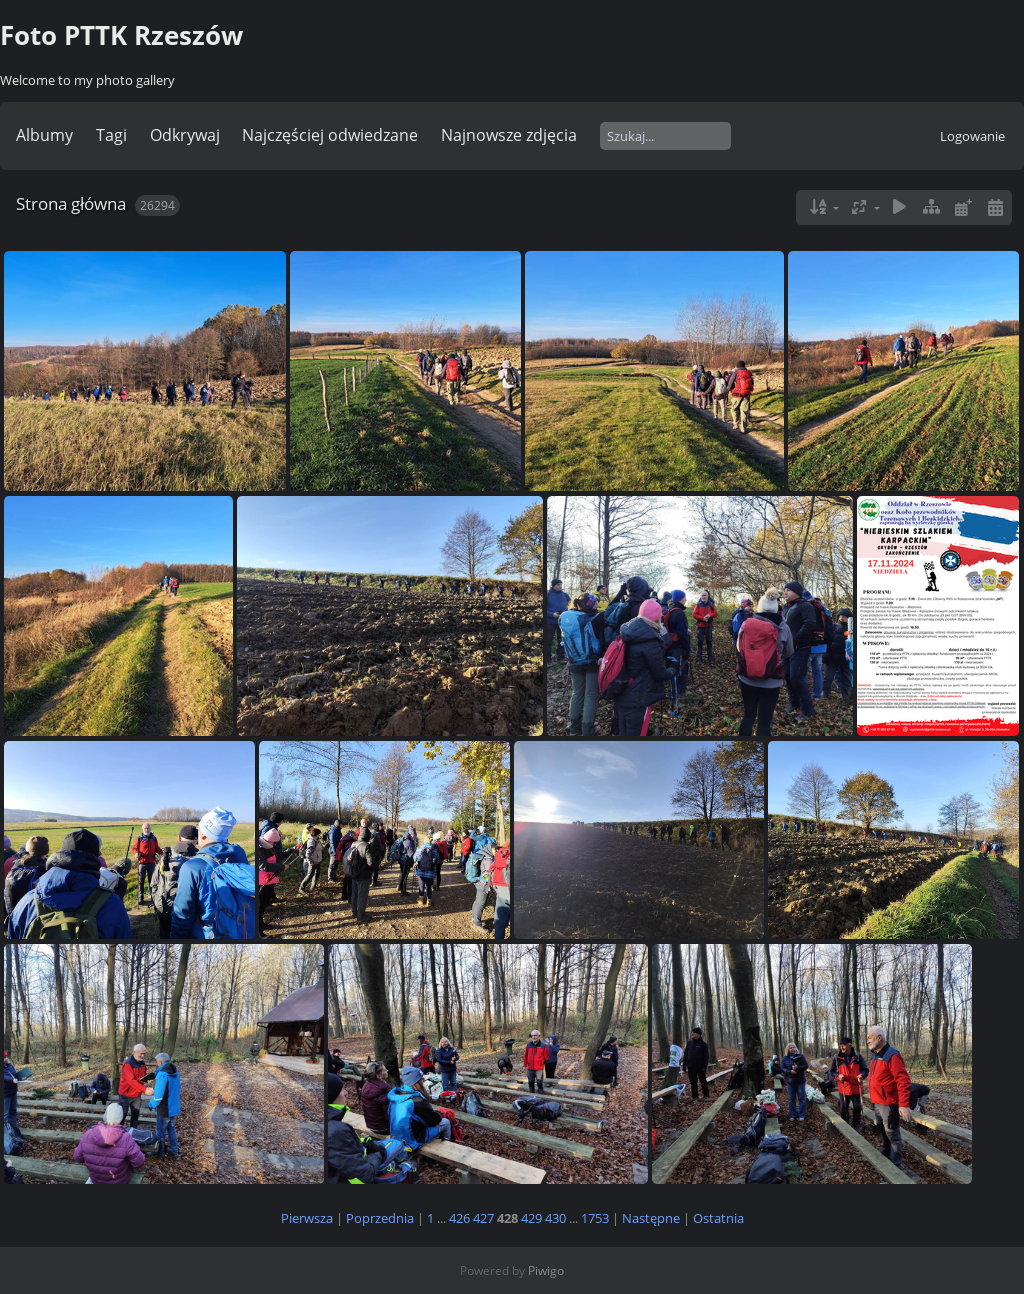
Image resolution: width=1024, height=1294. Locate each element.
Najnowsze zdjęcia (509, 135)
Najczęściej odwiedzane (330, 135)
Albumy (44, 135)
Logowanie (972, 136)
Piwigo (546, 1270)
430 (555, 1218)
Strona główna (71, 203)
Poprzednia (380, 1218)
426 (459, 1218)
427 (483, 1218)
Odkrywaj (185, 135)
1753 (595, 1218)
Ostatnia (718, 1218)
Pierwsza (307, 1218)
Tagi (111, 135)
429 (531, 1218)
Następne (651, 1218)
